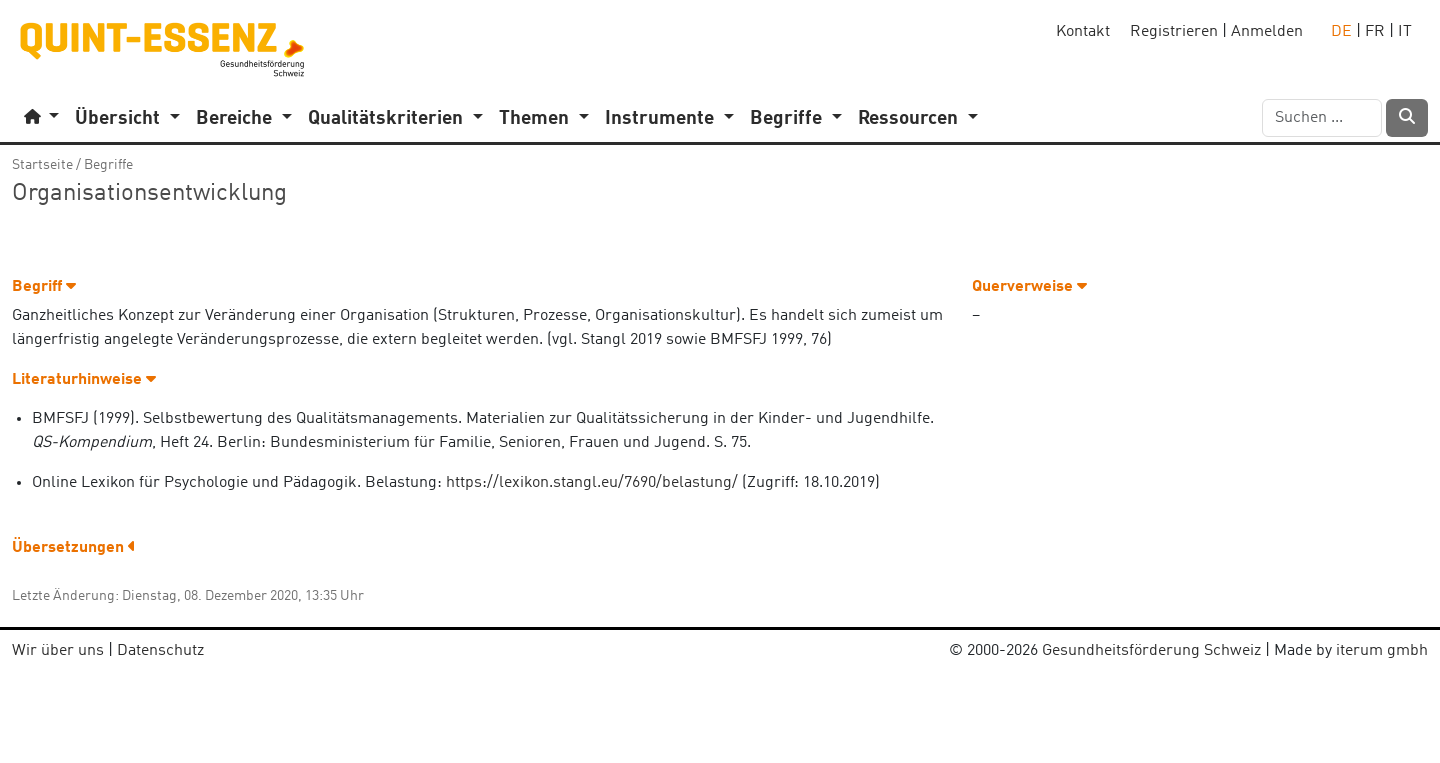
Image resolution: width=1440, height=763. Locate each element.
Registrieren (1174, 32)
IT (1405, 32)
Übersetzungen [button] (74, 548)
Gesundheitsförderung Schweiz (1151, 651)
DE (1341, 32)
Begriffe (108, 165)
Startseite (42, 165)
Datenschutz (160, 651)
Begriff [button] (44, 287)
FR (1375, 32)
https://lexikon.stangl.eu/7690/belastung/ (592, 483)
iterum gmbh (1382, 651)
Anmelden (1267, 32)
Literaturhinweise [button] (84, 380)
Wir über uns (58, 651)
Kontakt (1083, 32)
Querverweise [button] (1029, 287)
